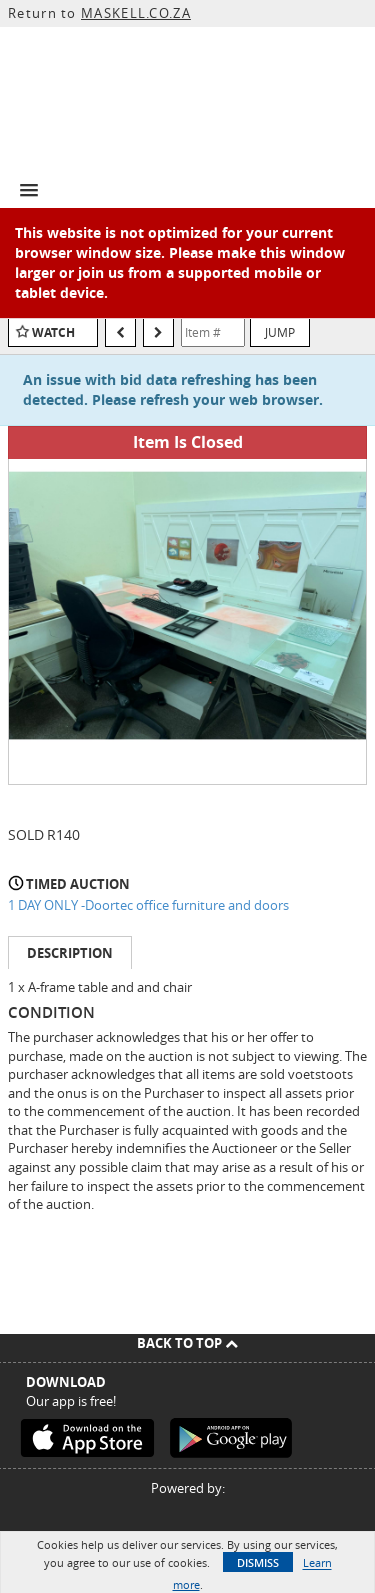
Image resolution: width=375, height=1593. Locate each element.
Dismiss (258, 1562)
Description (70, 953)
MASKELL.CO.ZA (136, 13)
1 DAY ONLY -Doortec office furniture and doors (148, 905)
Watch (53, 332)
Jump (280, 332)
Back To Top (187, 1343)
